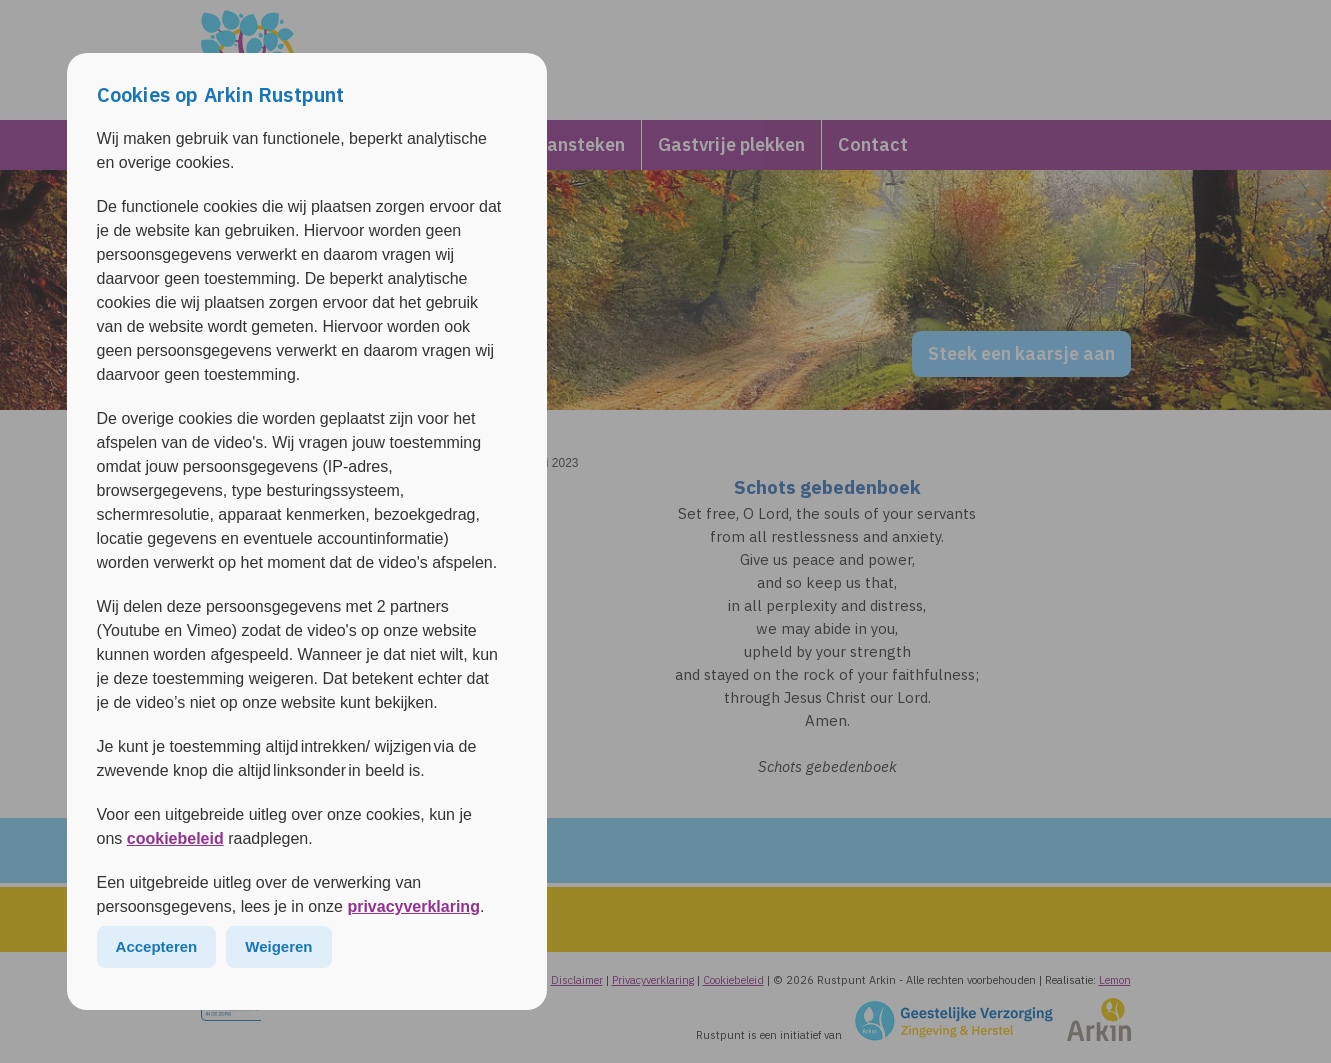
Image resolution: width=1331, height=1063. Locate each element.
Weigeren (278, 946)
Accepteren (157, 946)
